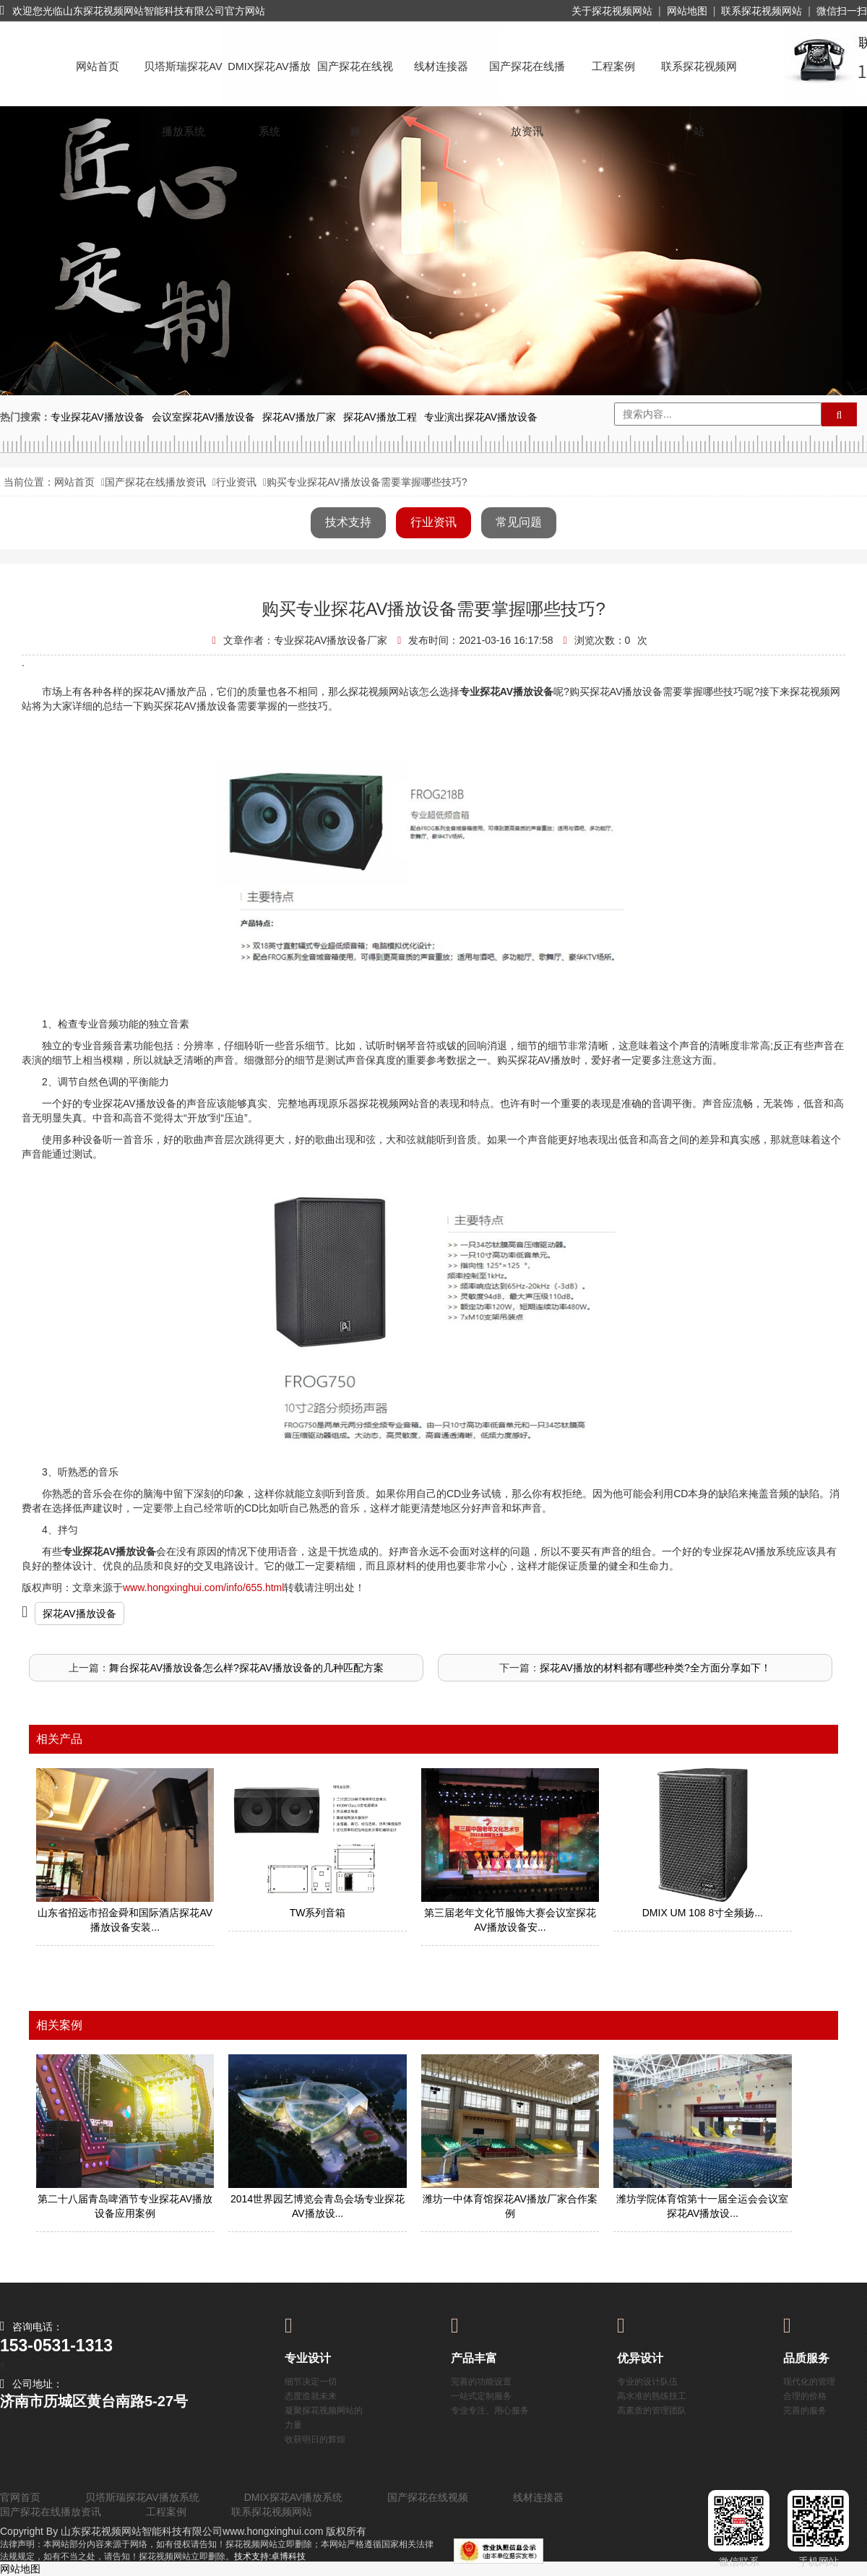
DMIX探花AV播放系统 (269, 80)
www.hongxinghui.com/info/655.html (203, 1587)
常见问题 (519, 522)
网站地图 (687, 11)
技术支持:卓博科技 (270, 2556)
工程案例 (613, 66)
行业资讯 (236, 482)
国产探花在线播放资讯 (527, 80)
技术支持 (348, 522)
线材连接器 (441, 66)
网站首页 (97, 66)
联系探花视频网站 (761, 11)
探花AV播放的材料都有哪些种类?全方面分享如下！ (655, 1667)
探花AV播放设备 (79, 1613)
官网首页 (20, 2497)
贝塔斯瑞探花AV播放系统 (183, 80)
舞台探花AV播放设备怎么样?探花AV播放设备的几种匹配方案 (246, 1667)
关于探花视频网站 (611, 11)
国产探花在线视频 (355, 80)
